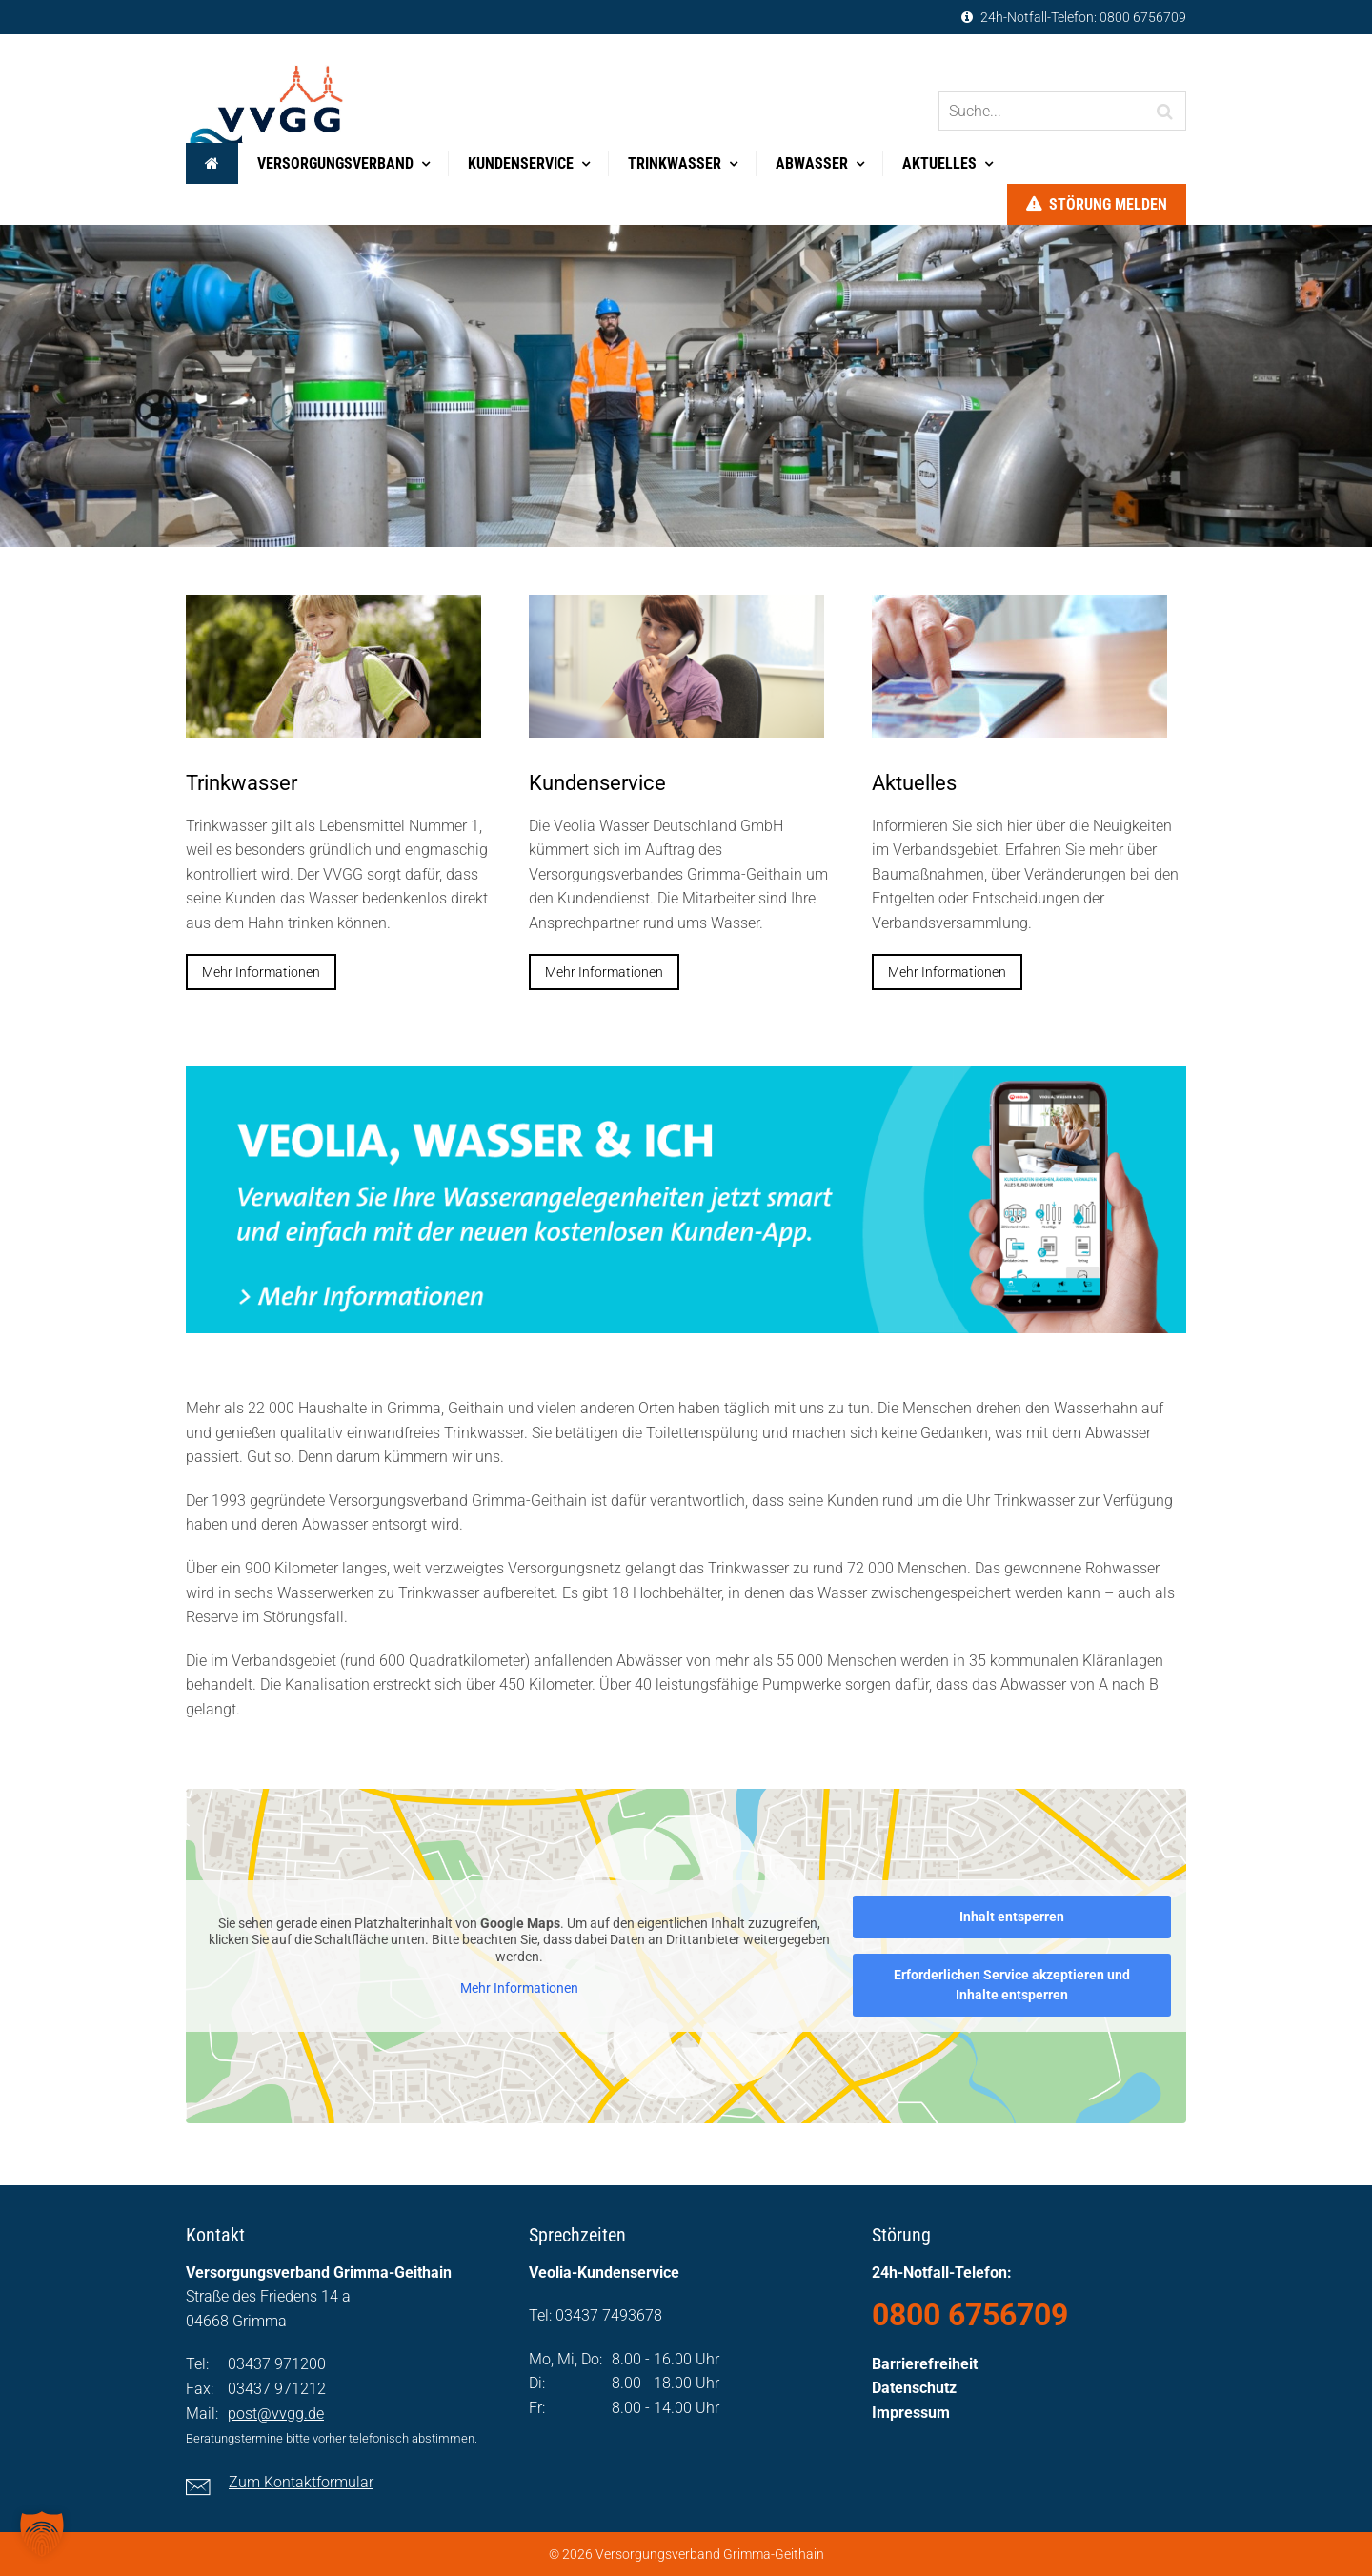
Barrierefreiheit (925, 2364)
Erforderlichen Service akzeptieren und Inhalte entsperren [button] (1012, 1984)
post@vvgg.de (276, 2413)
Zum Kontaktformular (301, 2482)
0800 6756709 (1143, 17)
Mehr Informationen (261, 972)
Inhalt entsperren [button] (1011, 1916)
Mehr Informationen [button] (519, 1988)
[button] (42, 2534)
